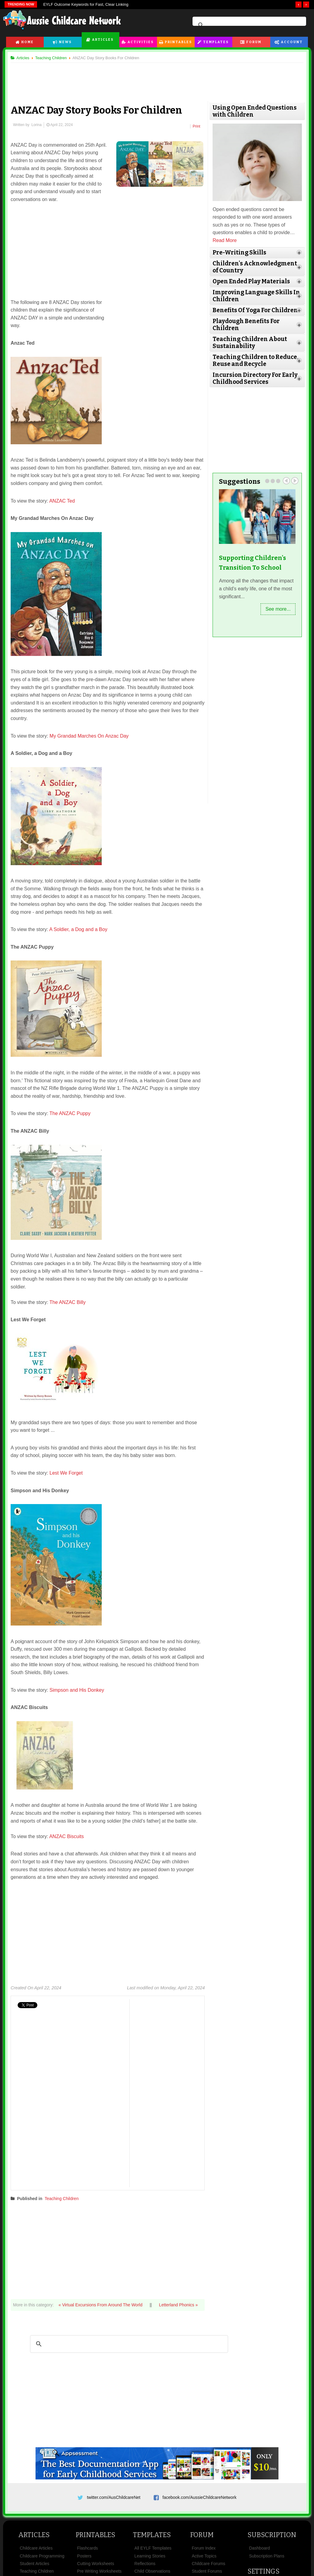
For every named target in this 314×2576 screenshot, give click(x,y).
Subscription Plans (266, 2556)
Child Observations (152, 2571)
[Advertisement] (157, 78)
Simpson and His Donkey (76, 1690)
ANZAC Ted (62, 500)
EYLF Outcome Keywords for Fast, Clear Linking (85, 4)
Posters (84, 2556)
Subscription (271, 2535)
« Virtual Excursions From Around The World (101, 2304)
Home (27, 42)
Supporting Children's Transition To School (252, 562)
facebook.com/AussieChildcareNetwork (199, 2497)
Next (295, 480)
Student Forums (207, 2571)
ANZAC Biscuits (66, 1836)
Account (292, 42)
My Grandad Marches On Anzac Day (89, 736)
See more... (278, 609)
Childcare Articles (36, 2548)
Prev (286, 480)
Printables (178, 42)
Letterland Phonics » (178, 2304)
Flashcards (87, 2548)
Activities (141, 42)
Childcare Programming (42, 2556)
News (65, 42)
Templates (216, 42)
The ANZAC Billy (67, 1302)
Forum (253, 42)
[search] (248, 25)
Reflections (145, 2563)
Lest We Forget (66, 1473)
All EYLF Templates (153, 2548)
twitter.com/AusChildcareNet (113, 2497)
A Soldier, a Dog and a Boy (78, 929)
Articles (103, 40)
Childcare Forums (208, 2563)
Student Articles (34, 2563)
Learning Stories (150, 2556)
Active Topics (204, 2556)
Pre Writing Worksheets (99, 2571)
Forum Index (204, 2548)
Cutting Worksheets (95, 2563)
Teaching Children (62, 2198)
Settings (263, 2571)
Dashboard (259, 2548)
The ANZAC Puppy (69, 1113)
